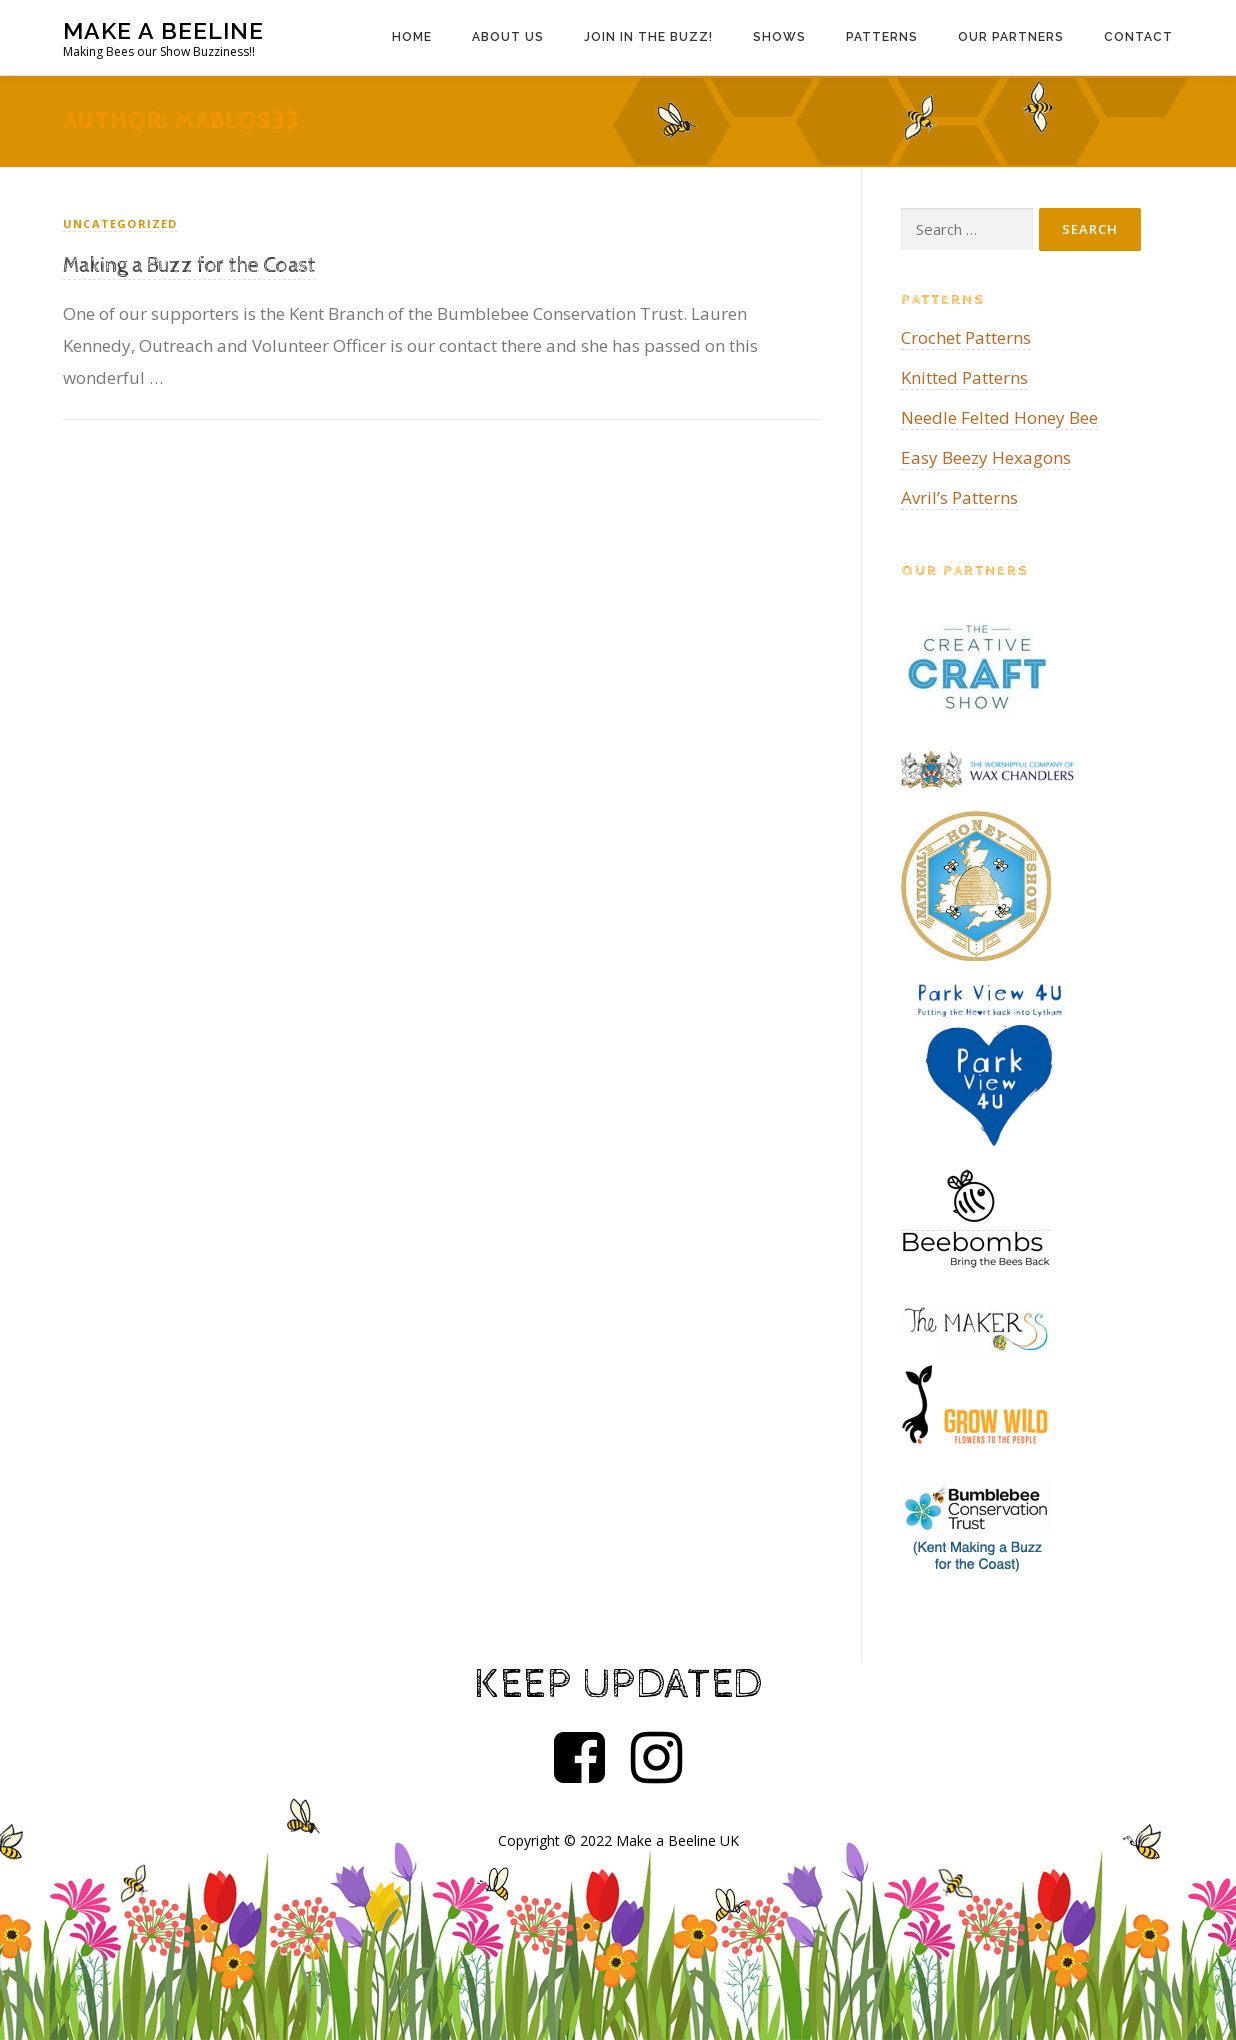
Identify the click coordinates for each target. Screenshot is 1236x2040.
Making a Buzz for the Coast (189, 266)
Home (412, 37)
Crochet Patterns (966, 337)
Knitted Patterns (964, 377)
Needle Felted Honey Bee (999, 417)
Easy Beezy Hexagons (986, 457)
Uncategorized (120, 223)
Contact (1138, 37)
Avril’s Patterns (959, 497)
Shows (779, 37)
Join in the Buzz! (648, 37)
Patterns (882, 37)
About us (508, 37)
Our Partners (1011, 37)
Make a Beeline (163, 30)
